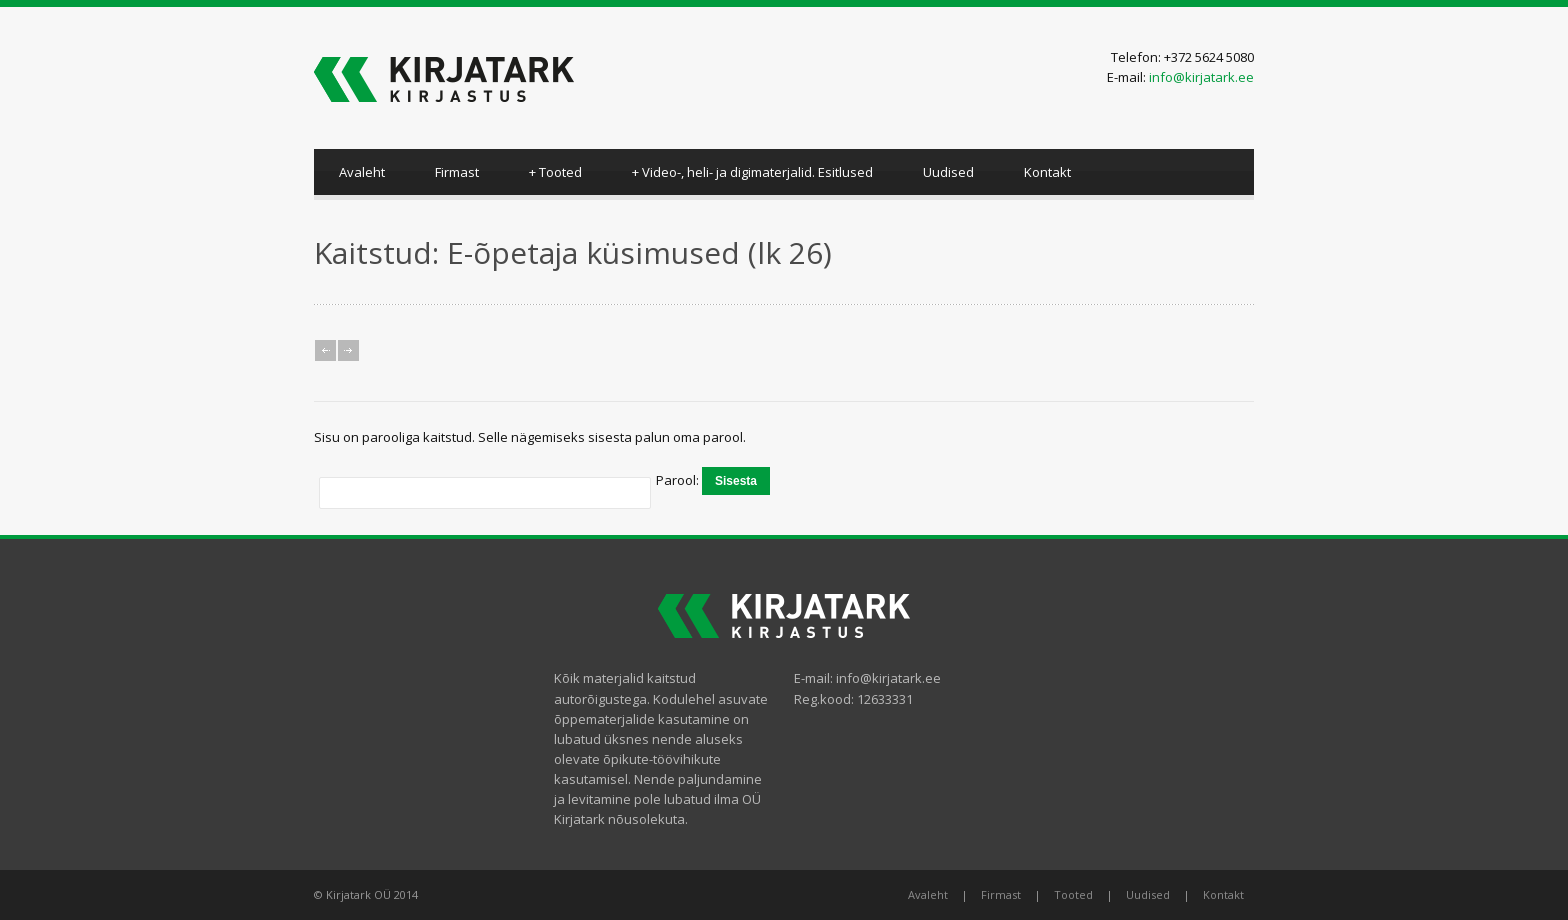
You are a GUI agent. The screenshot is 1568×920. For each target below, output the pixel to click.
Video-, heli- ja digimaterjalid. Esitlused (752, 172)
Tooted (555, 172)
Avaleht (362, 172)
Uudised (948, 172)
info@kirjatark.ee (1201, 77)
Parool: (679, 480)
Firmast (457, 172)
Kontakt (1047, 172)
